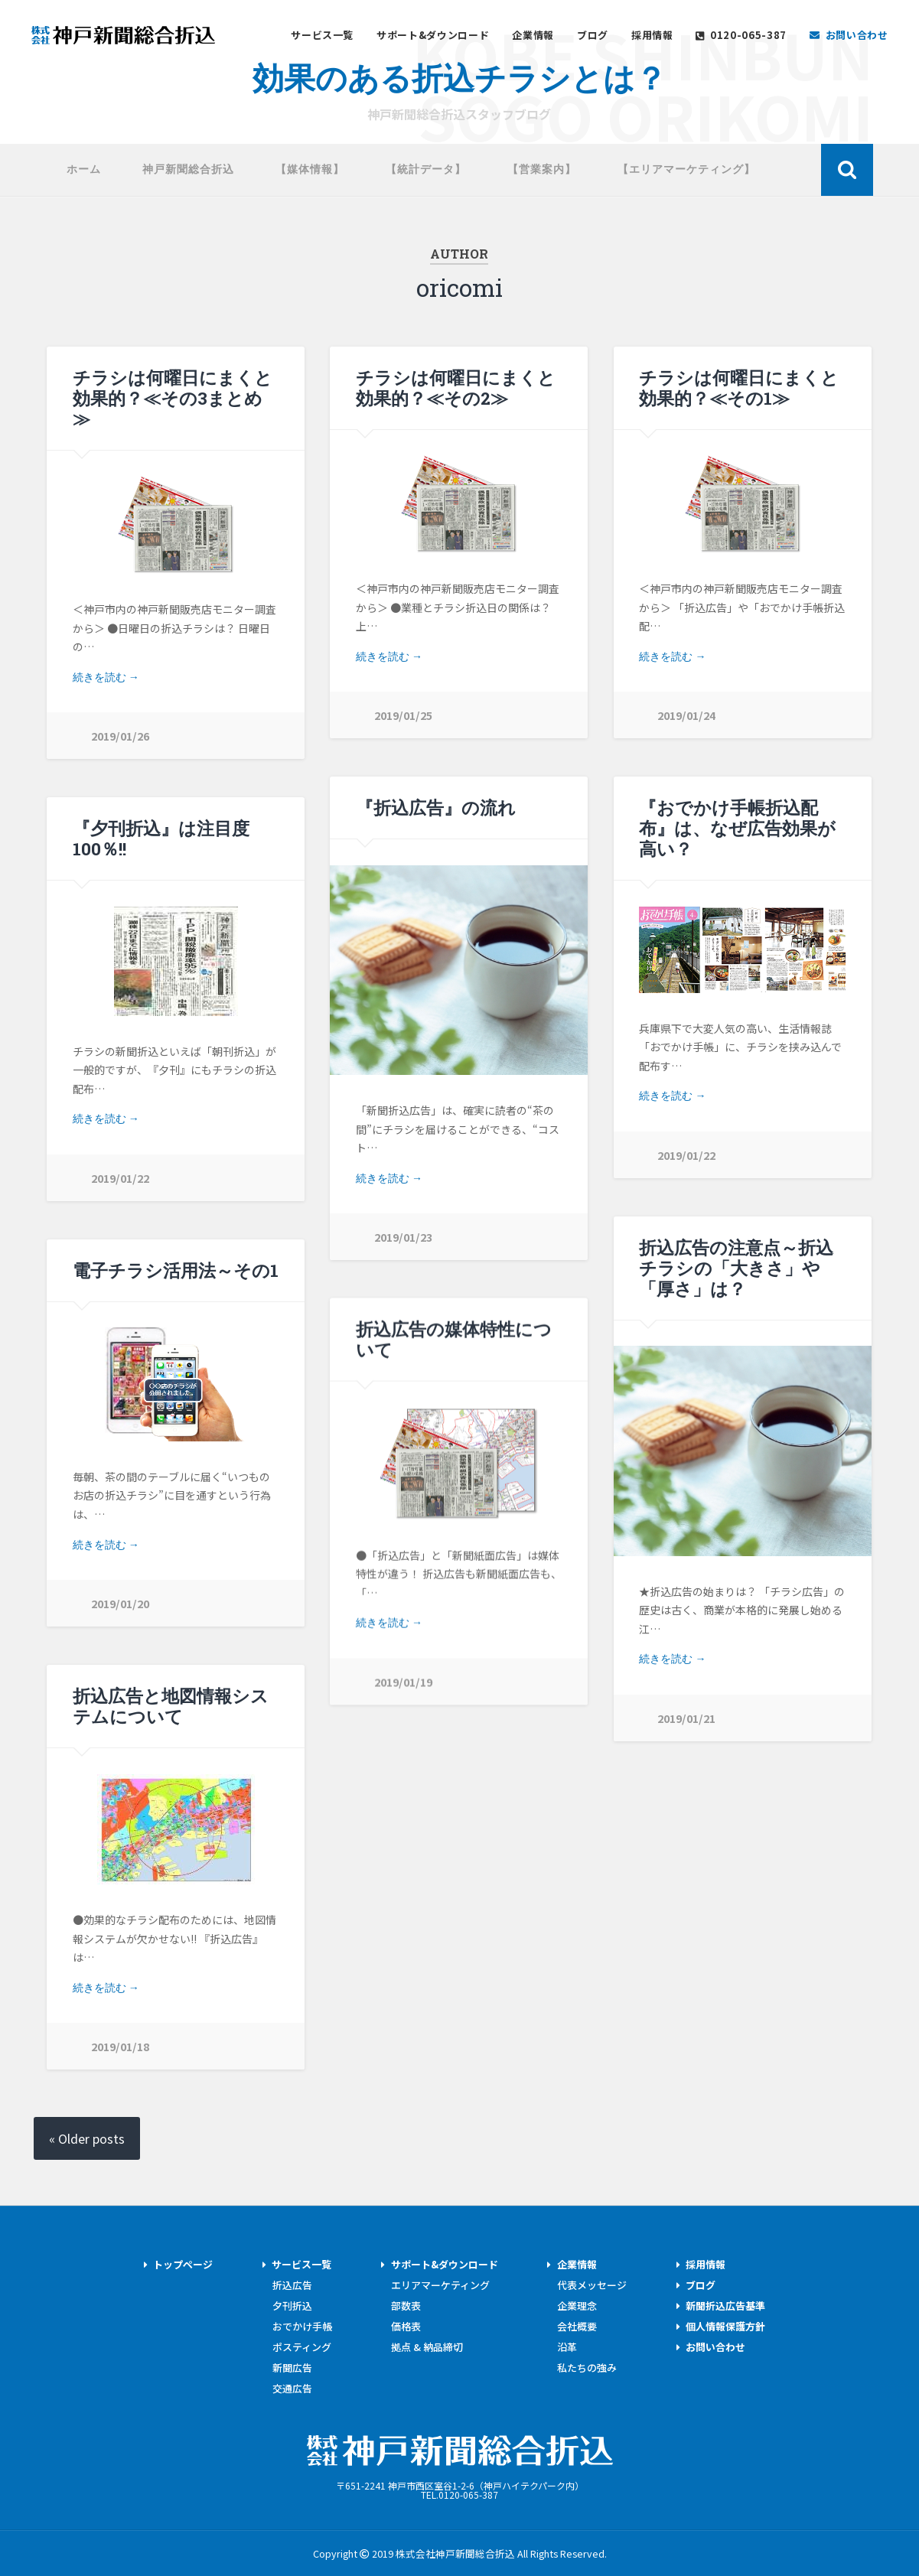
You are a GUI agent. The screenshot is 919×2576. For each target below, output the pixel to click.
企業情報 (533, 36)
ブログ (592, 36)
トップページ (183, 2264)
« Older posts (87, 2138)
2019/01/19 (403, 1682)
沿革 (567, 2347)
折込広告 (292, 2285)
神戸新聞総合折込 (123, 35)
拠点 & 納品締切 (427, 2347)
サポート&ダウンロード (432, 36)
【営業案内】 (541, 169)
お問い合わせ (715, 2347)
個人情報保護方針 (725, 2326)
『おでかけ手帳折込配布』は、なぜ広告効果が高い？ (737, 828)
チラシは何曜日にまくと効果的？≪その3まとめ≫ (172, 398)
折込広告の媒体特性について (454, 1339)
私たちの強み (587, 2367)
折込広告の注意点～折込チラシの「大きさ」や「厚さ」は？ (736, 1268)
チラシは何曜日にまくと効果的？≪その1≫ (739, 387)
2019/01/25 (403, 715)
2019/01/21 (686, 1718)
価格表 (406, 2326)
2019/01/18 (120, 2046)
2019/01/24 (686, 715)
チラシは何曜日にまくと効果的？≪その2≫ (456, 387)
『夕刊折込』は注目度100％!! (161, 838)
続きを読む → (106, 677)
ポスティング (301, 2347)
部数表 (406, 2305)
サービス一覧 (322, 36)
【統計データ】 (426, 169)
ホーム (84, 169)
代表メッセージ (592, 2285)
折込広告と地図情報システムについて (171, 1706)
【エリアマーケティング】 (686, 169)
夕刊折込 (292, 2305)
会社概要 (577, 2326)
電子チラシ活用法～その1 (176, 1270)
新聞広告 (292, 2367)
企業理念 (577, 2305)
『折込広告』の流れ (436, 807)
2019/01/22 (686, 1155)
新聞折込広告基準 (725, 2305)
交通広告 (292, 2388)
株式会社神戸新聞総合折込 (460, 2450)
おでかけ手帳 (302, 2326)
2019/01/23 (403, 1237)
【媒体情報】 (309, 169)
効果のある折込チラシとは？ (459, 76)
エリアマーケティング (440, 2285)
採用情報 (652, 36)
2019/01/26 (120, 736)
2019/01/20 (120, 1603)
